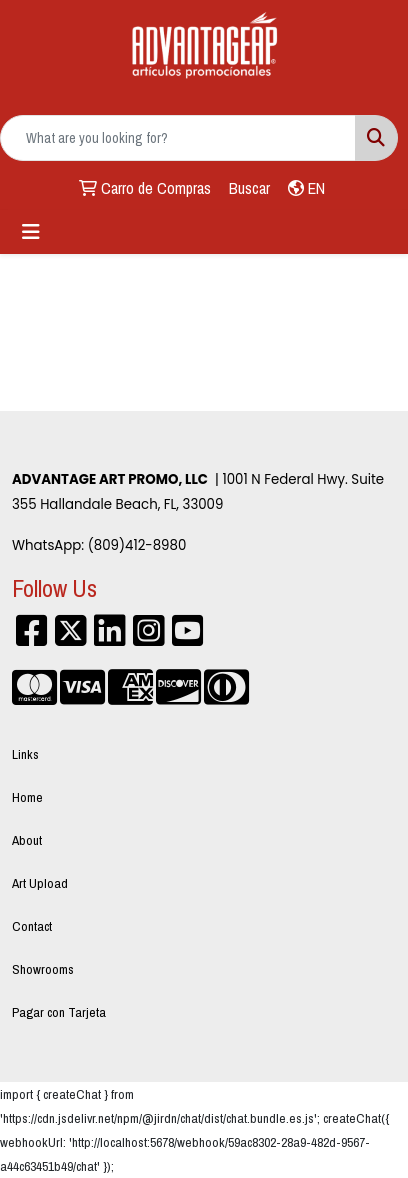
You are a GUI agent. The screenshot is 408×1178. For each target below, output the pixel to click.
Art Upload (40, 883)
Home (27, 797)
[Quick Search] (178, 138)
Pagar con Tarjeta (59, 1012)
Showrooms (43, 969)
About (27, 840)
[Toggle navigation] (31, 232)
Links (25, 754)
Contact (32, 926)
